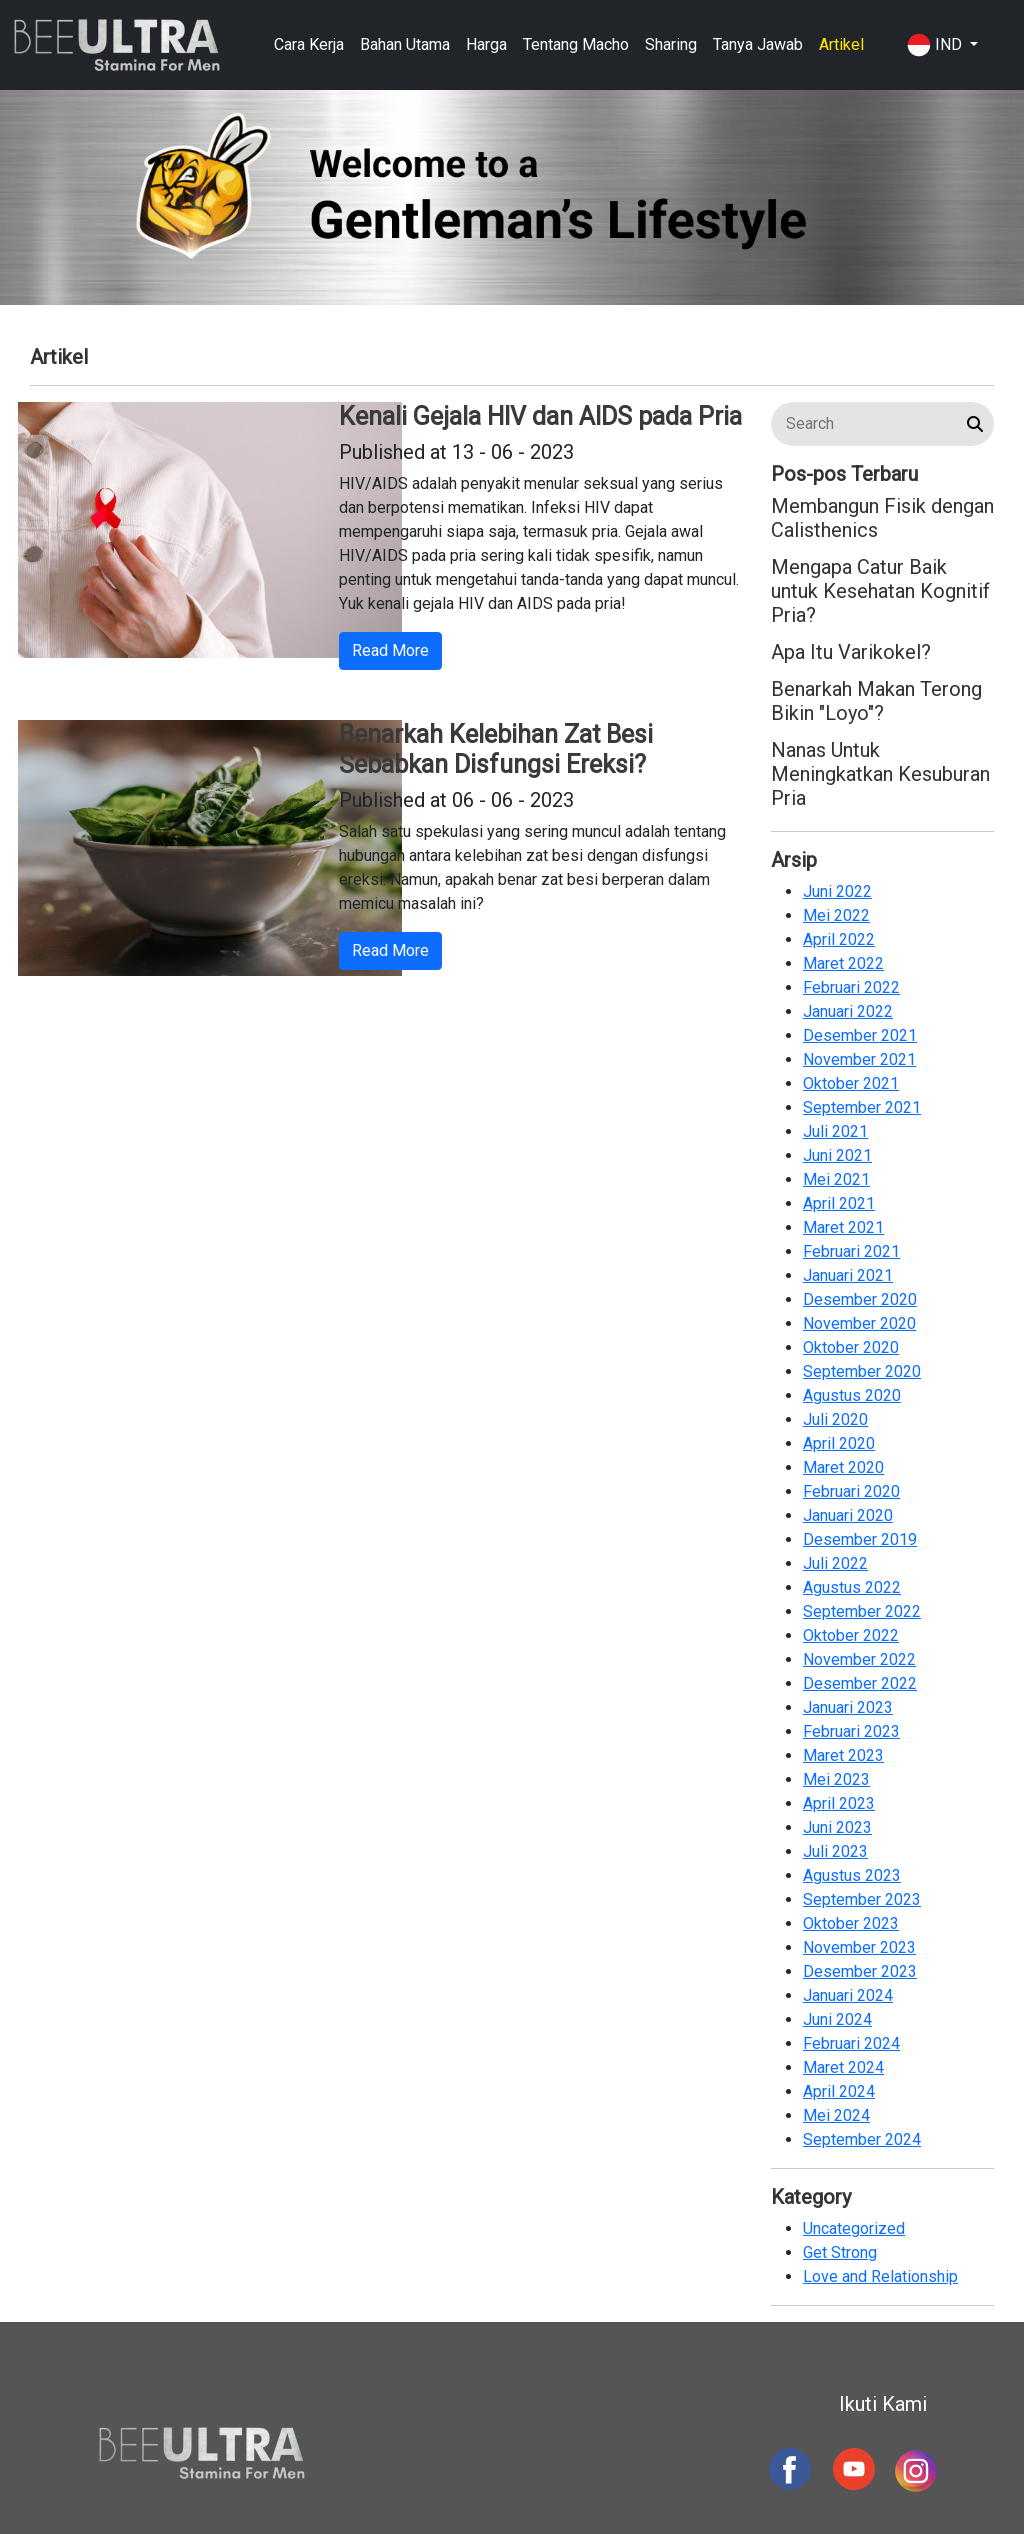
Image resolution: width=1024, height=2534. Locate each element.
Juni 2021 (837, 1155)
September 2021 (862, 1107)
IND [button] (936, 45)
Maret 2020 (843, 1467)
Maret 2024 (843, 2067)
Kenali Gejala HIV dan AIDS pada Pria (540, 416)
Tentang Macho (576, 44)
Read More (390, 650)
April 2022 (839, 939)
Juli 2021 (835, 1131)
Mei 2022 (836, 915)
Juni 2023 (837, 1827)
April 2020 (839, 1443)
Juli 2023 (835, 1851)
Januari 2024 (848, 1995)
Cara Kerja (309, 44)
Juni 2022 (837, 891)
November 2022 (859, 1659)
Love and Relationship (880, 2276)
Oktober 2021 (851, 1083)
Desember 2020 (860, 1299)
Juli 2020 (835, 1419)
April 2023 (839, 1803)
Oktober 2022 (851, 1635)
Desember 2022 (860, 1683)
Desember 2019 (860, 1539)
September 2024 (862, 2139)
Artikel (841, 44)
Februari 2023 (851, 1731)
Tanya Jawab (758, 44)
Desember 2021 (860, 1035)
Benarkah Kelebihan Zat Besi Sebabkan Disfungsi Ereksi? (496, 749)
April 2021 (839, 1203)
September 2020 (862, 1371)
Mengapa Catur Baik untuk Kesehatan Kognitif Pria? (880, 591)
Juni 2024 (837, 2019)
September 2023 (862, 1899)
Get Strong (840, 2252)
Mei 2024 (836, 2115)
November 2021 (859, 1059)
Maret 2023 (843, 1755)
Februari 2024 (851, 2043)
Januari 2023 (848, 1707)
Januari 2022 (848, 1011)
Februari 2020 (851, 1491)
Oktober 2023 (851, 1923)
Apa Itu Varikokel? (851, 652)
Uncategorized (854, 2228)
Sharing (671, 44)
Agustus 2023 (852, 1875)
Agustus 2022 (852, 1587)
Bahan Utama (405, 44)
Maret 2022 (843, 963)
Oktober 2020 (851, 1347)
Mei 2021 (836, 1179)
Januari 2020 (848, 1515)
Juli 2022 (835, 1563)
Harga (486, 44)
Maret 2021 (843, 1227)
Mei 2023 (836, 1779)
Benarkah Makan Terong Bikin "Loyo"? (876, 701)
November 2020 (859, 1323)
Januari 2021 (848, 1275)
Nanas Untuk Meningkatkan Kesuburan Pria (880, 774)
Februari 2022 (851, 987)
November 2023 (859, 1947)
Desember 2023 (860, 1971)
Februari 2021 (851, 1251)
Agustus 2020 (852, 1395)
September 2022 (862, 1611)
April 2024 (839, 2091)
